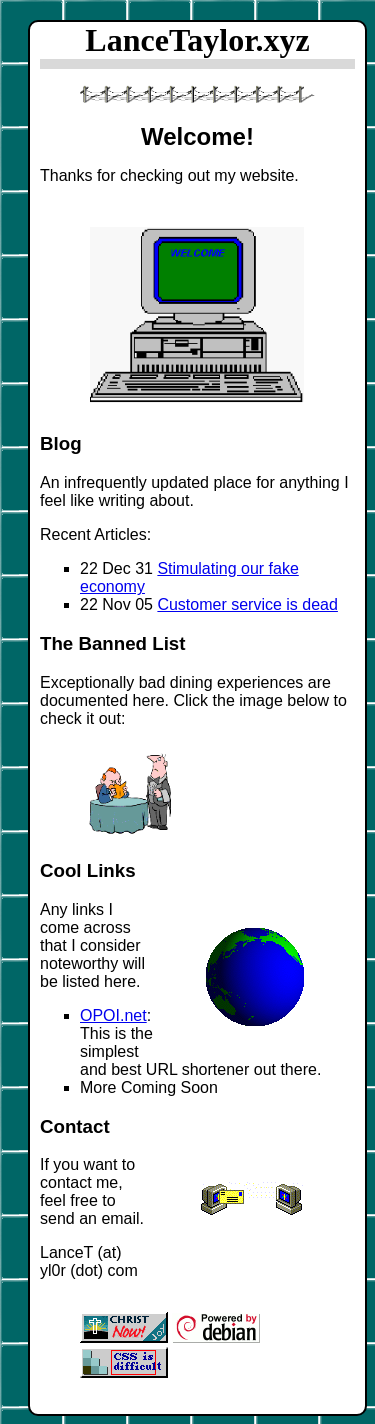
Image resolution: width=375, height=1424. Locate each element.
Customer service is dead (247, 604)
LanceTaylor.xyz (197, 40)
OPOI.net (113, 1015)
